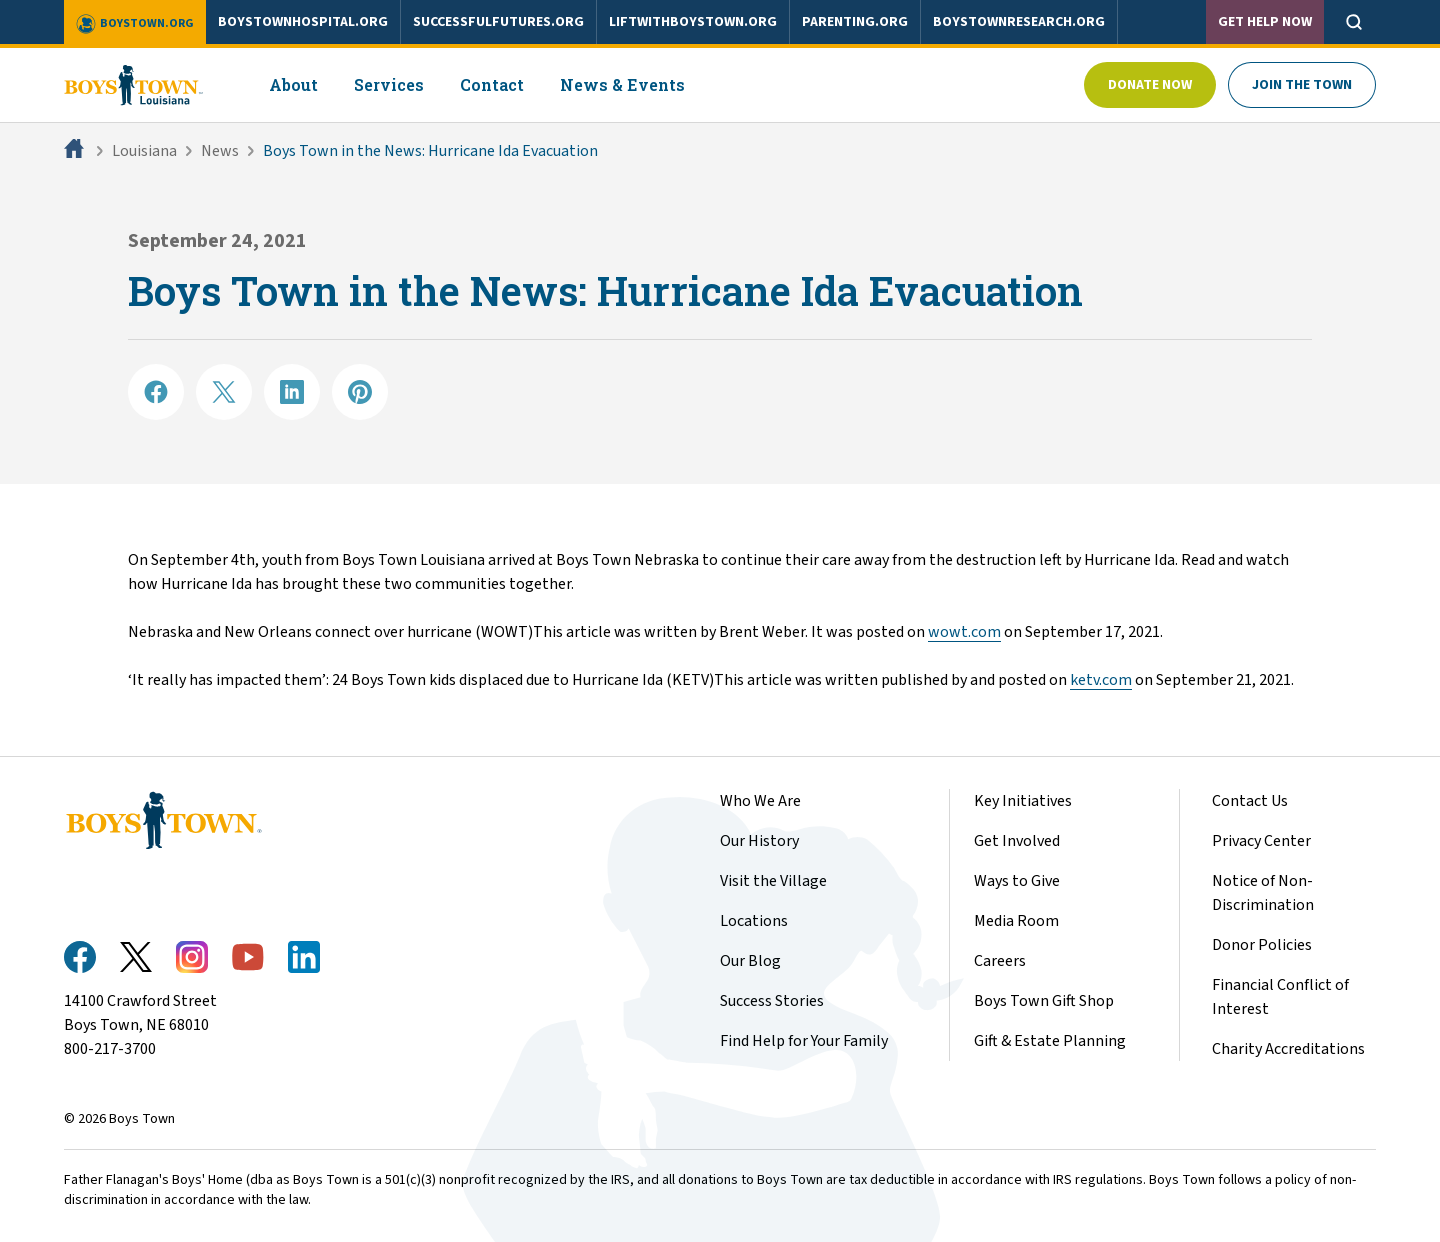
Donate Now (1150, 85)
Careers (1000, 961)
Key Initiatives (1023, 801)
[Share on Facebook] (156, 392)
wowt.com (964, 632)
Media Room (1016, 921)
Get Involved (1017, 841)
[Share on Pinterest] (360, 392)
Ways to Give (1017, 881)
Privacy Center (1261, 841)
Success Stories (772, 1001)
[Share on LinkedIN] (292, 392)
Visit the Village (773, 881)
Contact (492, 84)
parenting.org (855, 22)
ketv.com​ (1101, 680)
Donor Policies (1262, 945)
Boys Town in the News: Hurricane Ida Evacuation (430, 151)
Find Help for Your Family (804, 1041)
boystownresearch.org (1019, 22)
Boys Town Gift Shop (1044, 1001)
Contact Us (1250, 801)
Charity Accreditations (1288, 1049)
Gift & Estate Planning (1050, 1041)
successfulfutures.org (498, 22)
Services (389, 84)
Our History (759, 841)
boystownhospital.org (303, 22)
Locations (754, 921)
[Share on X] (224, 392)
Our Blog (750, 961)
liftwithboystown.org (693, 22)
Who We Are (760, 801)
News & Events (622, 84)
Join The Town (1302, 85)
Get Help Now (1265, 22)
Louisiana (144, 151)
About (293, 84)
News (220, 151)
